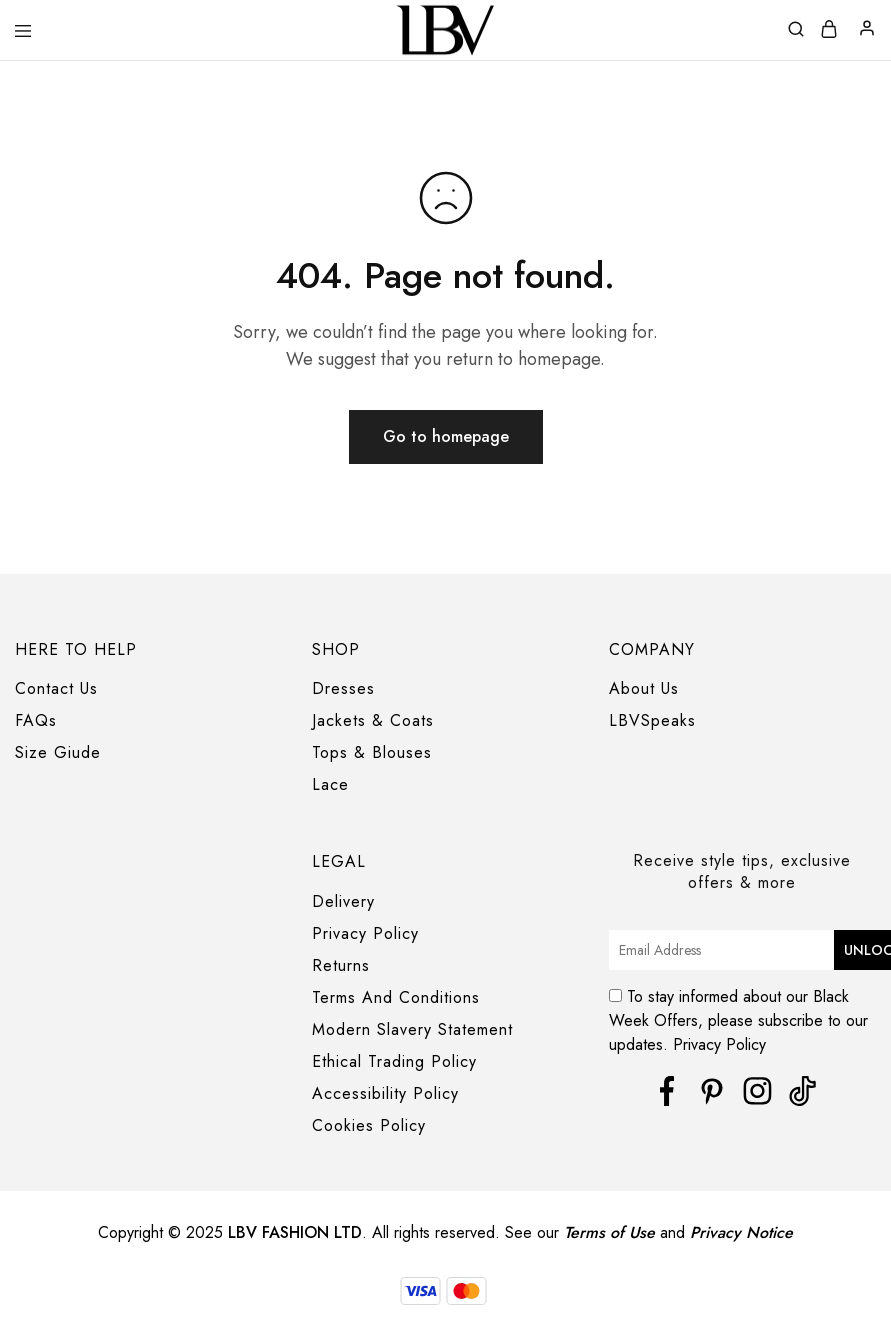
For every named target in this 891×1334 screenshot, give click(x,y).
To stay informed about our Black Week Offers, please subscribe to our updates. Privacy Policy (741, 1015)
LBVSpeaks (652, 720)
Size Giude (58, 752)
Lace (330, 784)
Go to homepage (446, 436)
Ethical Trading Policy (394, 1061)
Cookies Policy (369, 1125)
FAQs (36, 720)
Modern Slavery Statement (412, 1029)
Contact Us (56, 688)
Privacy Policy (365, 933)
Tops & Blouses (372, 752)
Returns (341, 965)
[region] (445, 1297)
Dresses (343, 688)
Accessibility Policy (385, 1093)
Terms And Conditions (396, 997)
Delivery (343, 901)
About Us (644, 688)
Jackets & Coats (373, 720)
